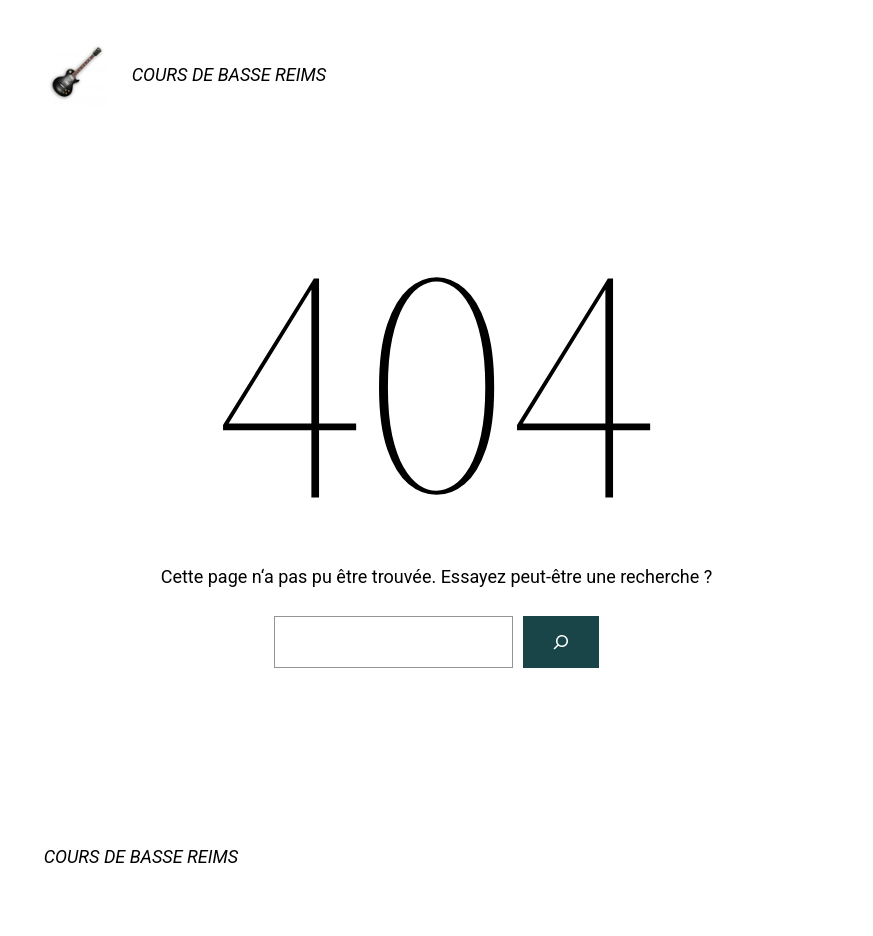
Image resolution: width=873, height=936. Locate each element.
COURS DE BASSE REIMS (229, 74)
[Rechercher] (561, 642)
